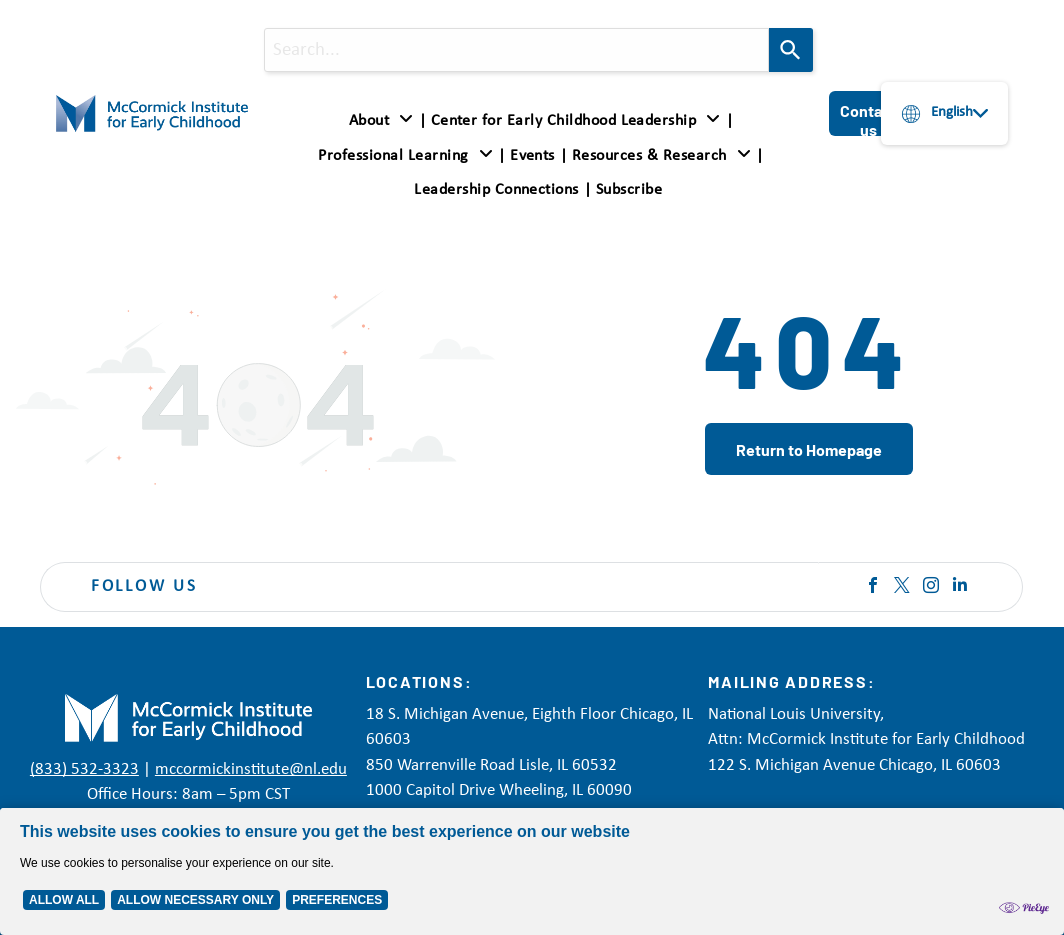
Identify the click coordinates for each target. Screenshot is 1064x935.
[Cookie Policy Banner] (532, 871)
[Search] (791, 50)
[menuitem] (385, 121)
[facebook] (873, 587)
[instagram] (931, 587)
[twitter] (902, 587)
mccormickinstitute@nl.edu (251, 769)
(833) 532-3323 (84, 769)
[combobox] (516, 50)
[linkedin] (960, 587)
